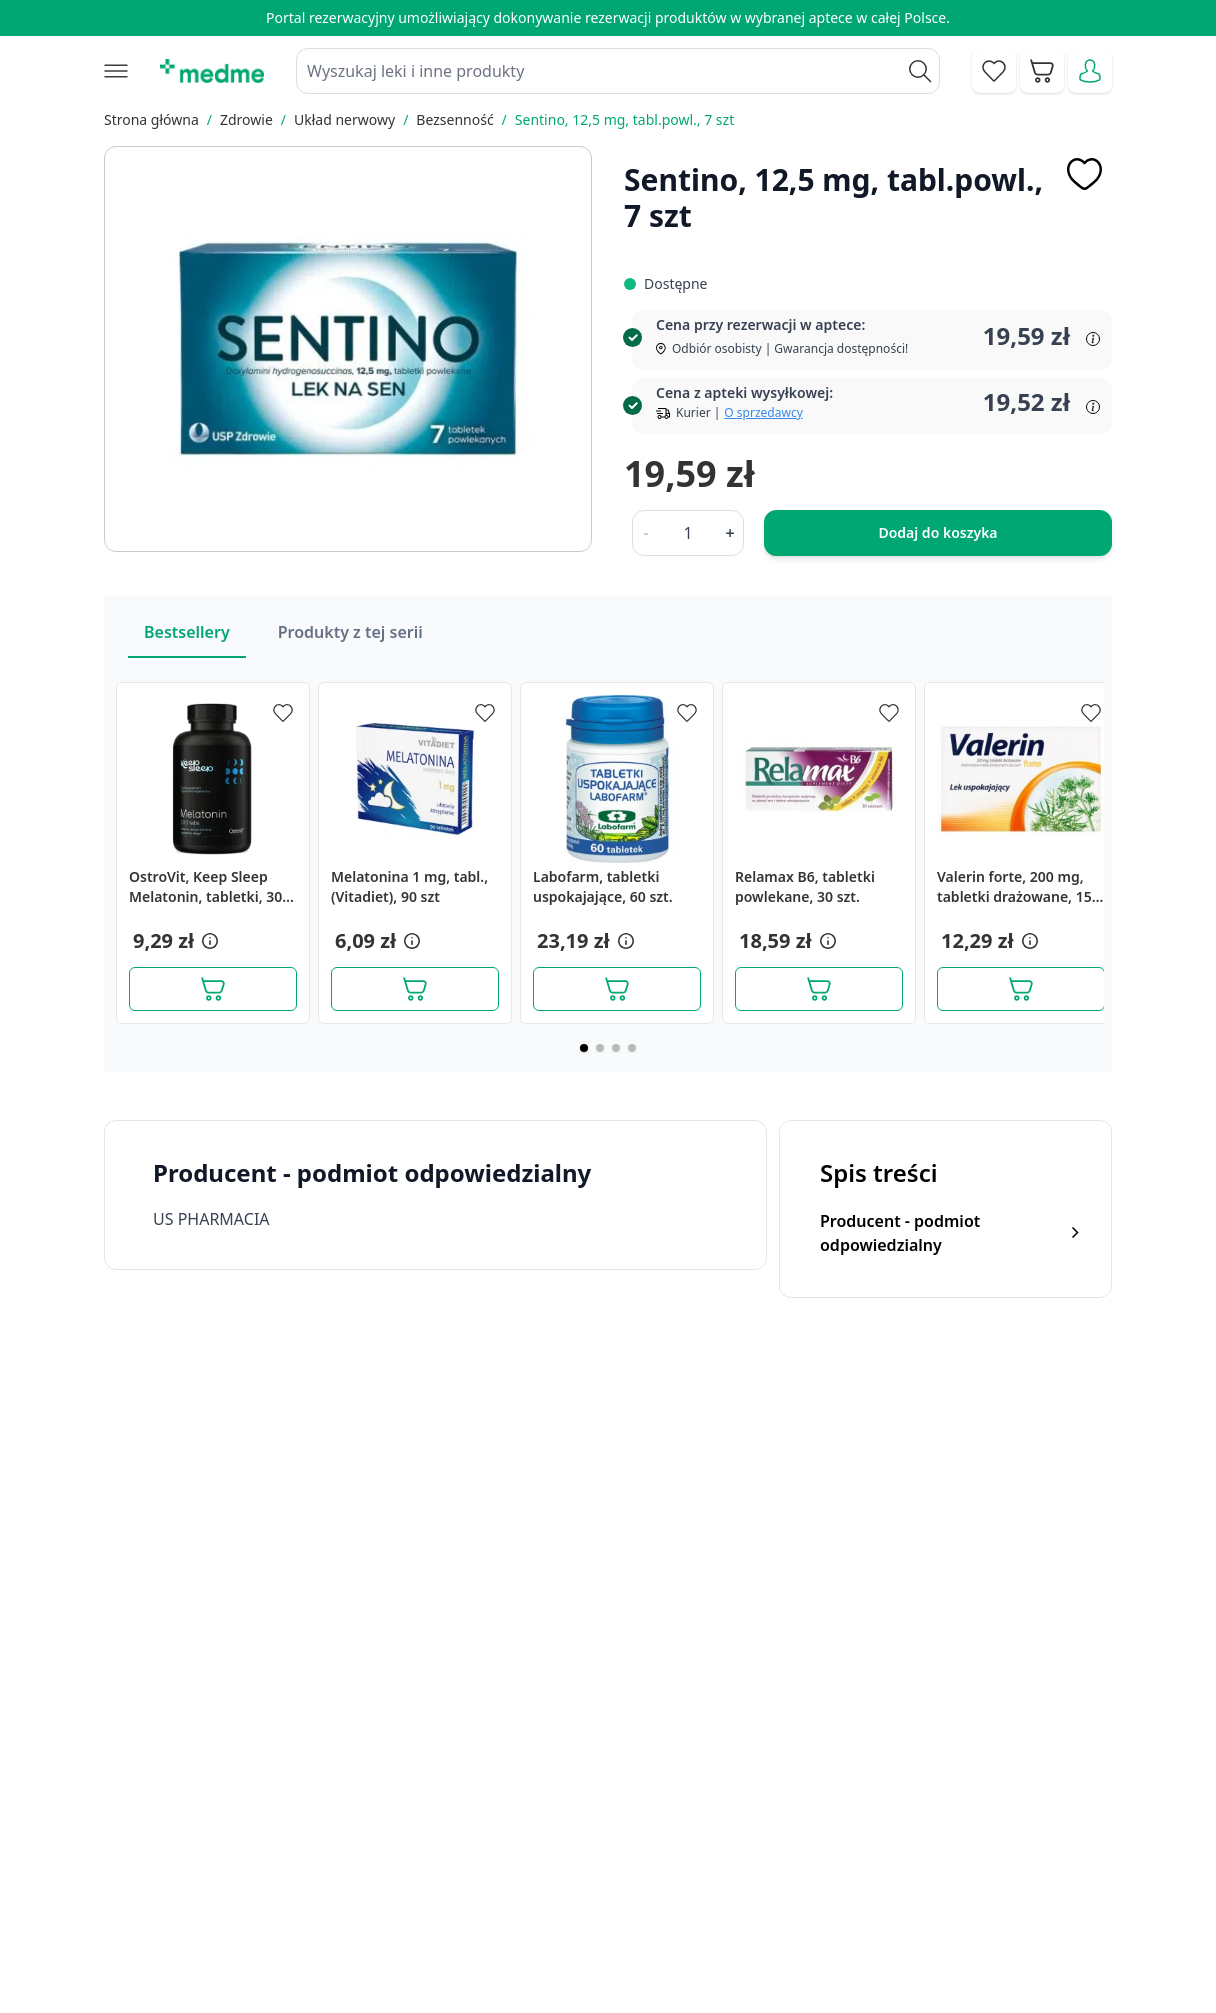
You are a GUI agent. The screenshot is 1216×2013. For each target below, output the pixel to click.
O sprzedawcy (763, 412)
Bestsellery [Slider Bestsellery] (187, 632)
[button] (208, 941)
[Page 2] (600, 1048)
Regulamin (396, 1883)
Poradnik (614, 1837)
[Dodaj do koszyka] (213, 989)
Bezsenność (454, 119)
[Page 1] (584, 1048)
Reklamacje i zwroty (985, 1883)
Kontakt (386, 1837)
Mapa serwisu (632, 1883)
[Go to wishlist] (994, 71)
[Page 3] (616, 1048)
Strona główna (151, 119)
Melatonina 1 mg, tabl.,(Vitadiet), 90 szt (409, 886)
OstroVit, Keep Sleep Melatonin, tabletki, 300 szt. (209, 887)
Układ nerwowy (344, 119)
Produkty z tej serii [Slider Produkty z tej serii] (350, 632)
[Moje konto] (1090, 71)
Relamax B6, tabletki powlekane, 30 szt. (805, 886)
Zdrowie (246, 119)
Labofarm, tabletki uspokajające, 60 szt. (603, 886)
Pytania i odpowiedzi (656, 1928)
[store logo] (212, 71)
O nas (379, 1928)
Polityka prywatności (988, 1837)
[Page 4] (632, 1048)
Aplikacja (613, 1974)
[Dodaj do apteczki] (1084, 174)
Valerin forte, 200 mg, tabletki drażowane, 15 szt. (1014, 887)
